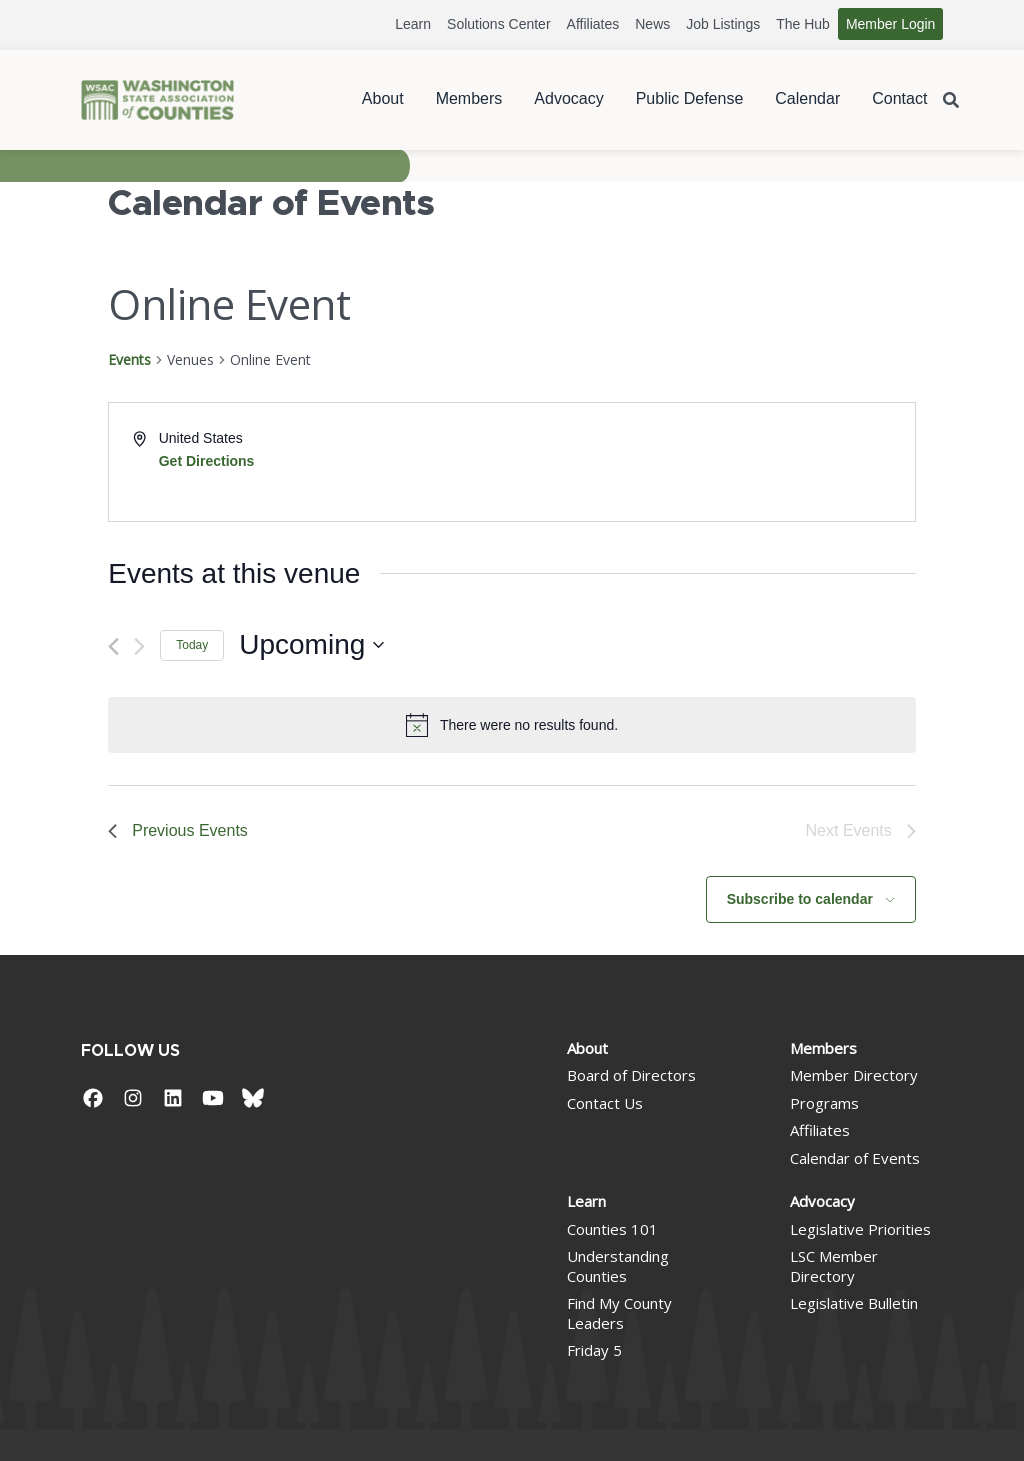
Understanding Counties (618, 1266)
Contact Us (605, 1103)
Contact (899, 98)
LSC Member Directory (834, 1266)
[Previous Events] (113, 646)
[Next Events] (139, 646)
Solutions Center (499, 24)
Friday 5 (594, 1350)
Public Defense (690, 98)
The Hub (803, 24)
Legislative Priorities (860, 1229)
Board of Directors (631, 1075)
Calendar (807, 98)
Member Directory (854, 1075)
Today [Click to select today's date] (192, 645)
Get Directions (207, 461)
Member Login (891, 24)
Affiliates (593, 24)
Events (129, 359)
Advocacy (568, 98)
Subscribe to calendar (800, 899)
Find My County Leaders (619, 1313)
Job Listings (723, 24)
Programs (824, 1103)
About (383, 98)
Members (469, 98)
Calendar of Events (855, 1158)
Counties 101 (612, 1229)
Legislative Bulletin (854, 1303)
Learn (413, 24)
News (652, 24)
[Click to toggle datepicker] (311, 645)
